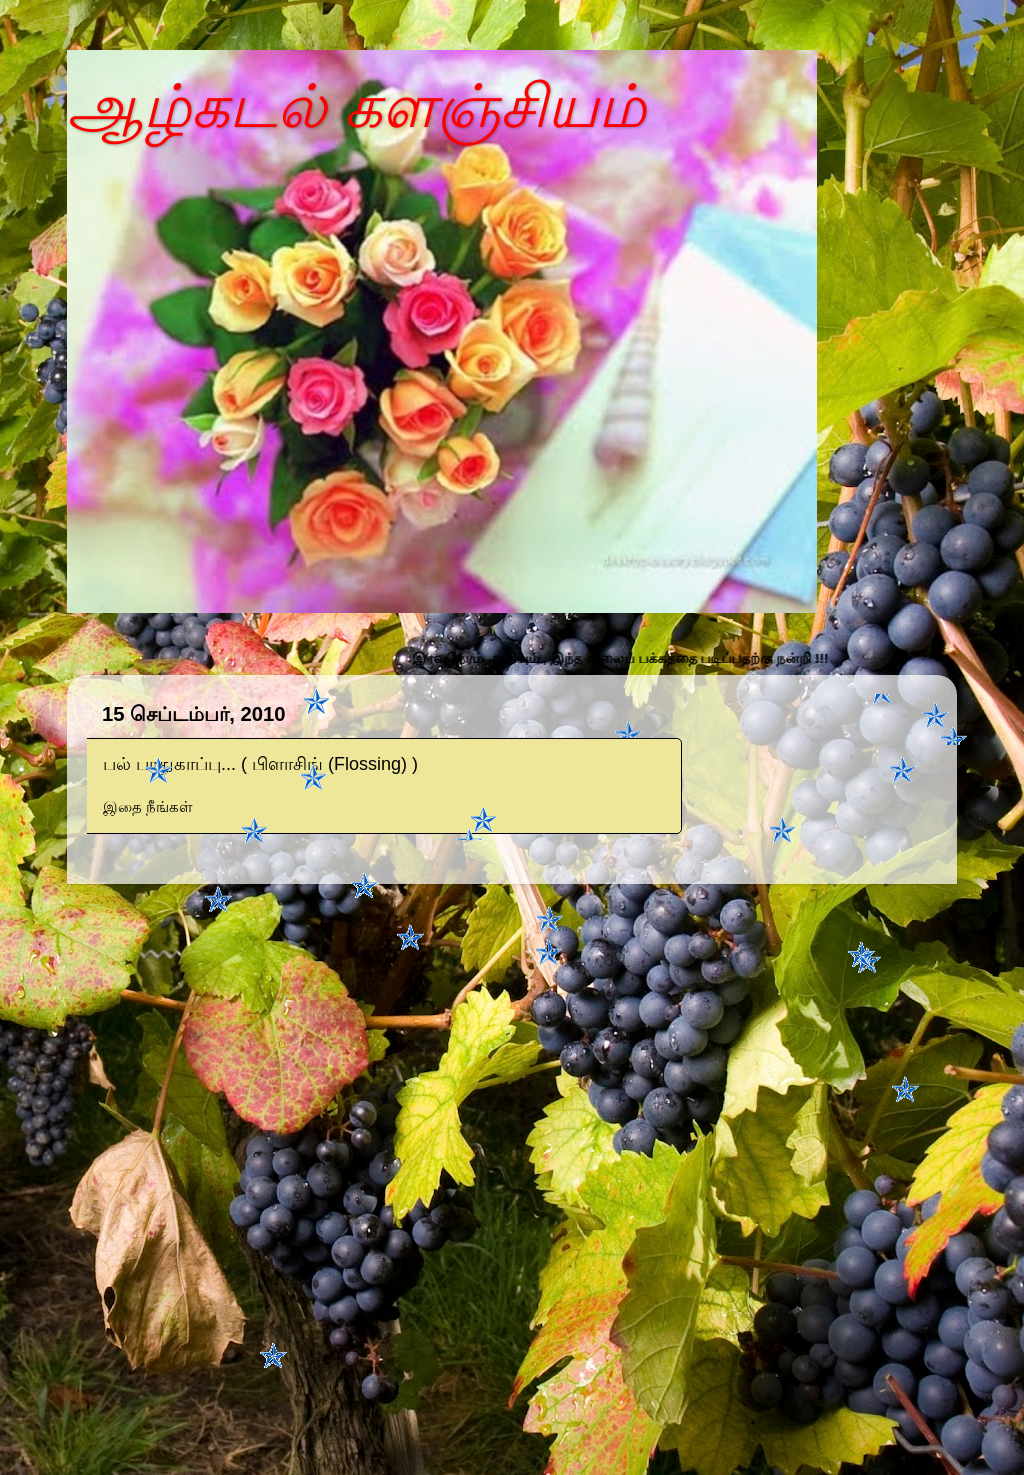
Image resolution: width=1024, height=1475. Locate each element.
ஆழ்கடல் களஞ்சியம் (356, 106)
